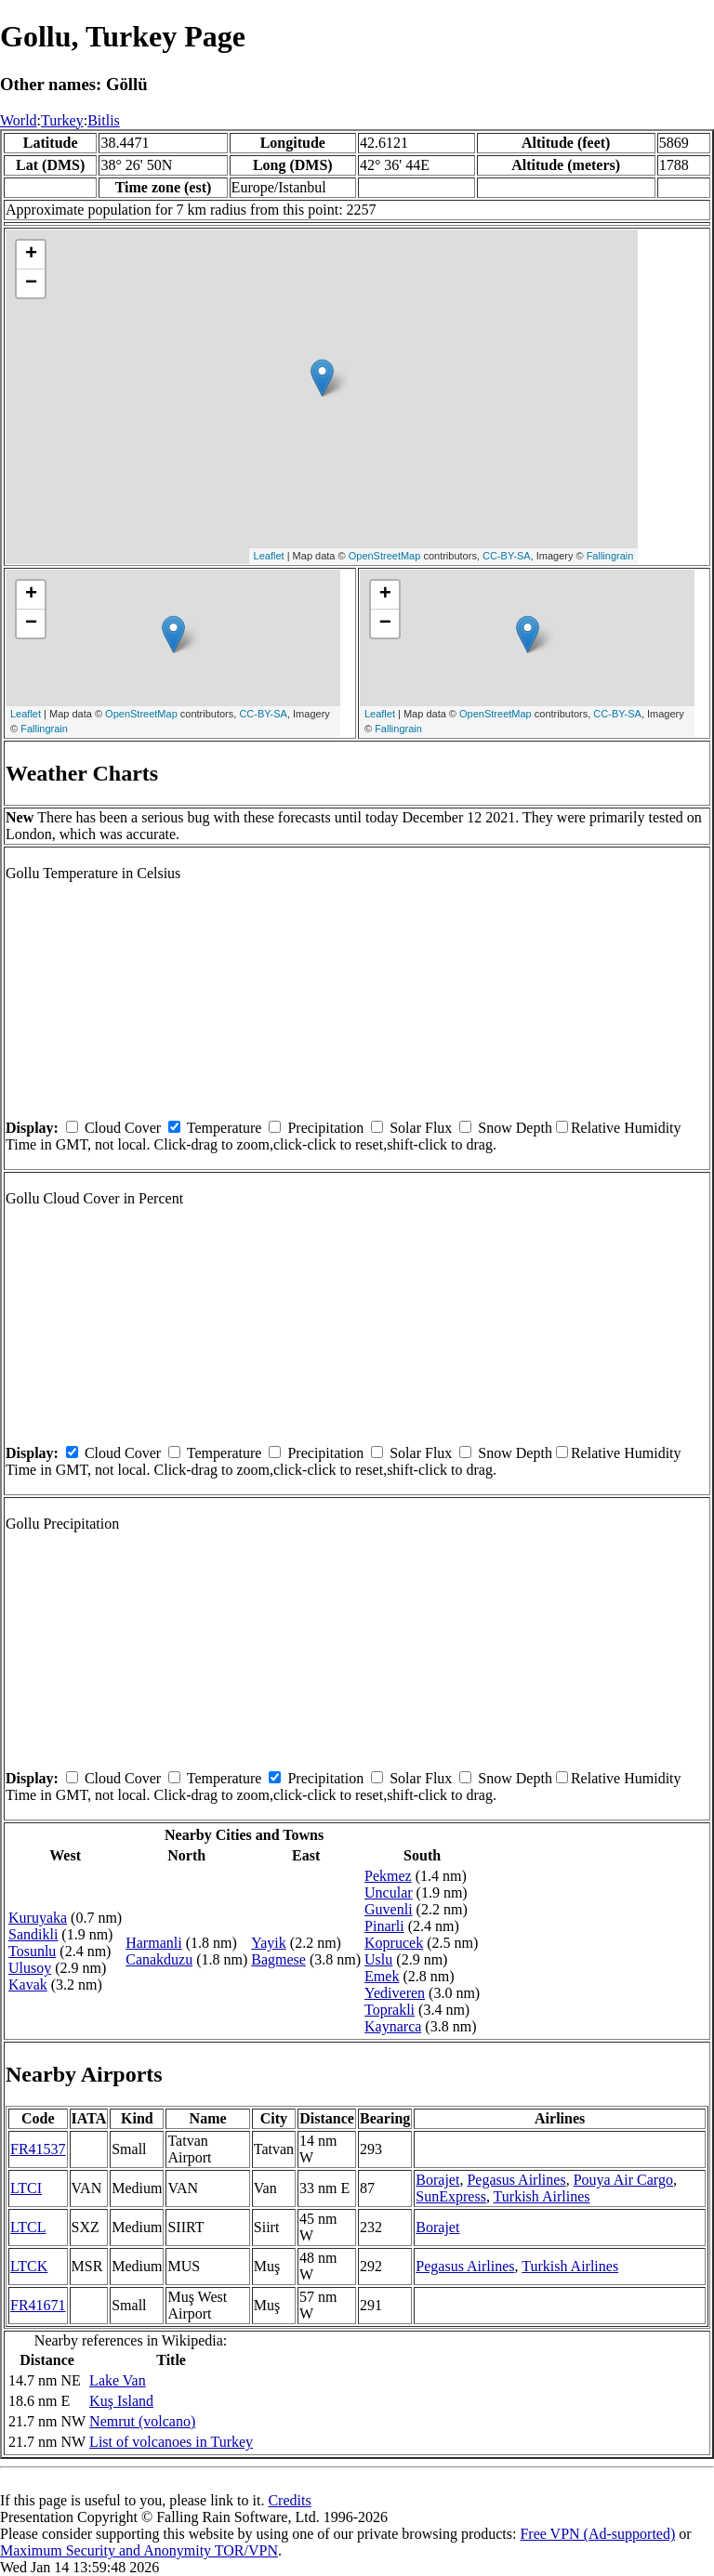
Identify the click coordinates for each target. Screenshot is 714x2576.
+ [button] (31, 255)
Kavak (27, 1984)
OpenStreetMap (385, 555)
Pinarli (384, 1926)
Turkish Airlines (542, 2196)
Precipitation (325, 1128)
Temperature (224, 1128)
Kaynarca (392, 2026)
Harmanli (153, 1943)
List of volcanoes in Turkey (171, 2442)
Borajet (437, 2180)
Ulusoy (29, 1968)
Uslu (378, 1959)
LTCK (28, 2266)
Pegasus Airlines (516, 2180)
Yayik (268, 1943)
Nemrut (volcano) (142, 2421)
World (18, 120)
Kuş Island (121, 2401)
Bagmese (278, 1959)
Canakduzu (159, 1959)
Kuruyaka (37, 1917)
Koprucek (393, 1943)
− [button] (31, 283)
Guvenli (388, 1909)
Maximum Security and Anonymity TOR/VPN (139, 2550)
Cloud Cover (123, 1128)
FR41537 (38, 2149)
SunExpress (451, 2196)
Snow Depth (515, 1128)
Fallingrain (610, 555)
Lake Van (117, 2380)
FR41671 (38, 2305)
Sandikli (33, 1934)
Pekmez (388, 1876)
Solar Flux (421, 1128)
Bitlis (103, 120)
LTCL (28, 2227)
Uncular (388, 1892)
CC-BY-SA (507, 555)
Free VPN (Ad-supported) (597, 2534)
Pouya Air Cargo (623, 2180)
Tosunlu (32, 1951)
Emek (381, 1976)
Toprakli (389, 2009)
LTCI (26, 2188)
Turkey (62, 120)
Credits (289, 2500)
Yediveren (394, 1993)
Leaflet (269, 555)
